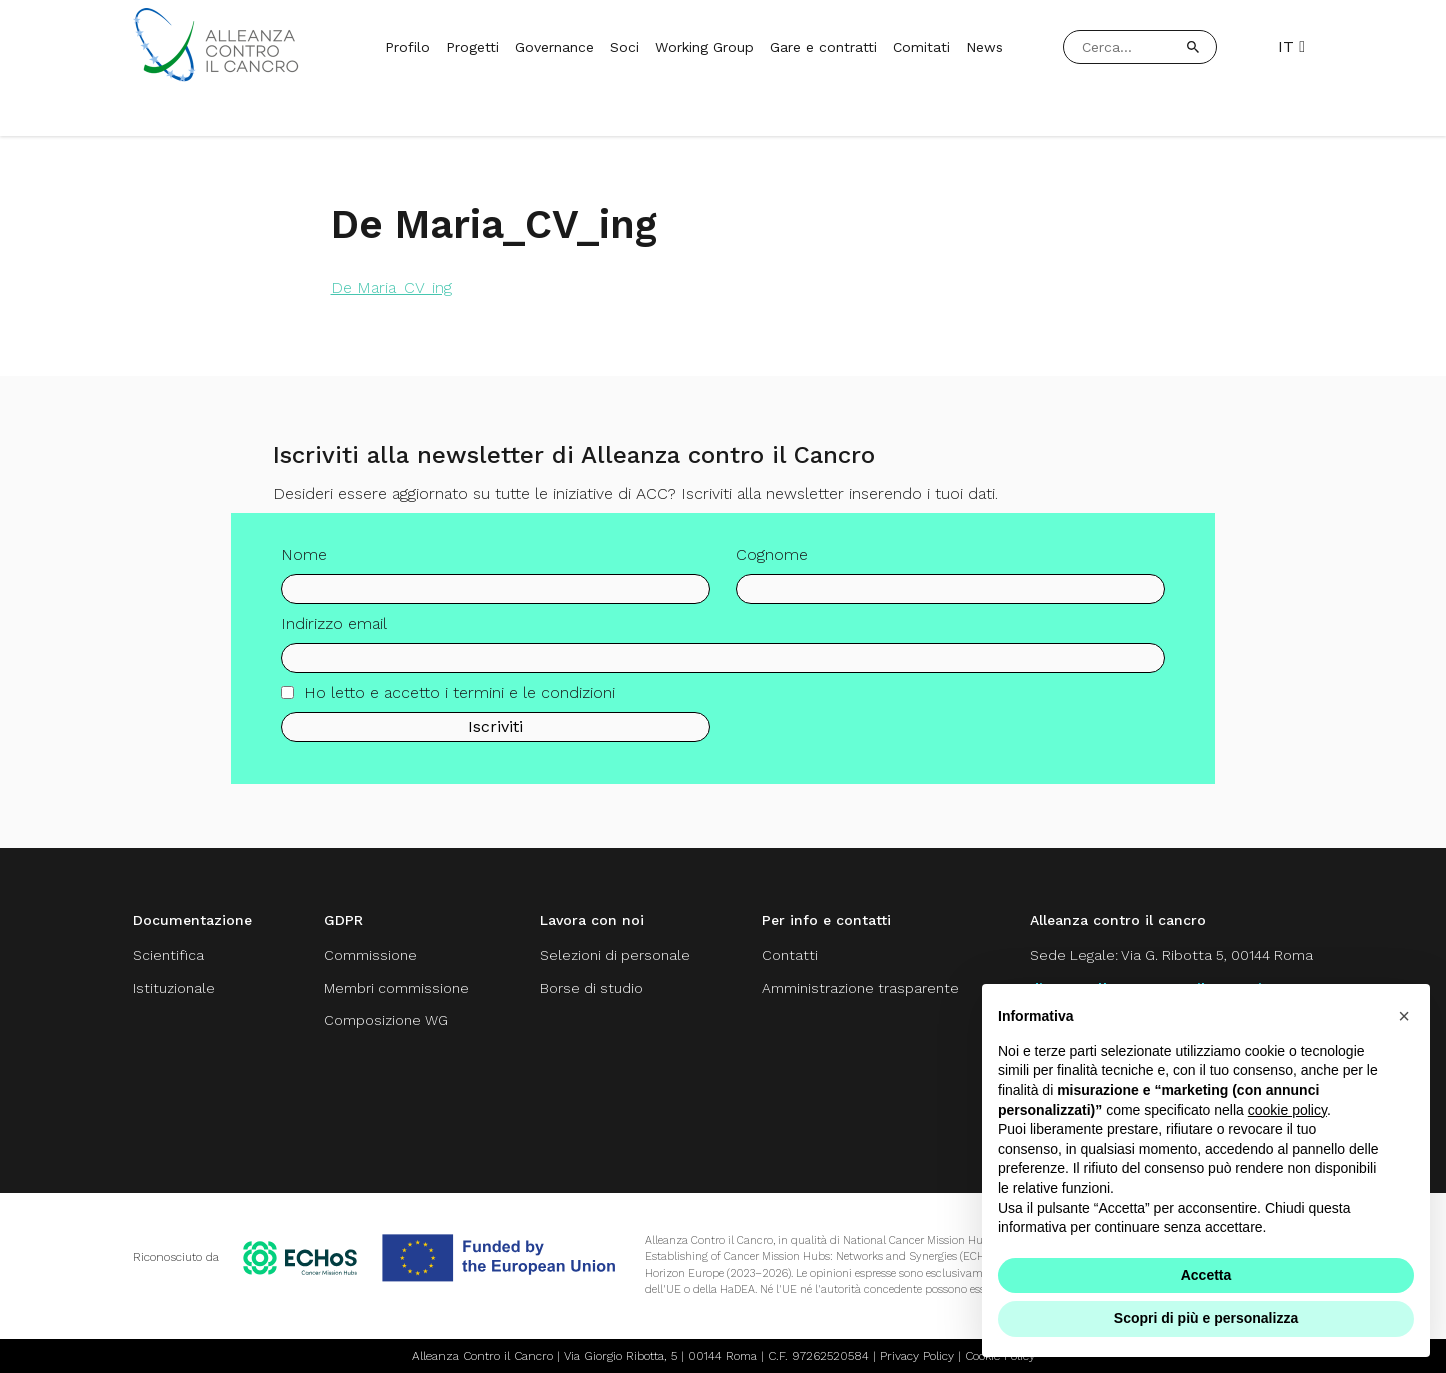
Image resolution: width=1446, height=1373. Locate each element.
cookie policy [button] (1287, 1110)
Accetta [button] (1206, 1275)
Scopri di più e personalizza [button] (1206, 1318)
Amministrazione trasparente (860, 988)
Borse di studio (591, 988)
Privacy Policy (917, 1356)
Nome (304, 554)
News (984, 47)
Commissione (370, 955)
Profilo (407, 47)
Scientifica (168, 955)
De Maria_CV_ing (391, 287)
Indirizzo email (334, 623)
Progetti (472, 47)
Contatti (790, 955)
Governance (554, 47)
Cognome (772, 554)
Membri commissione (396, 988)
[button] (1404, 1016)
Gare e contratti (823, 47)
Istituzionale (174, 988)
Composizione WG (386, 1020)
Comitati (921, 47)
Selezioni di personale (615, 955)
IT (1291, 47)
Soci (624, 47)
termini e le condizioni (534, 692)
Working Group (704, 47)
